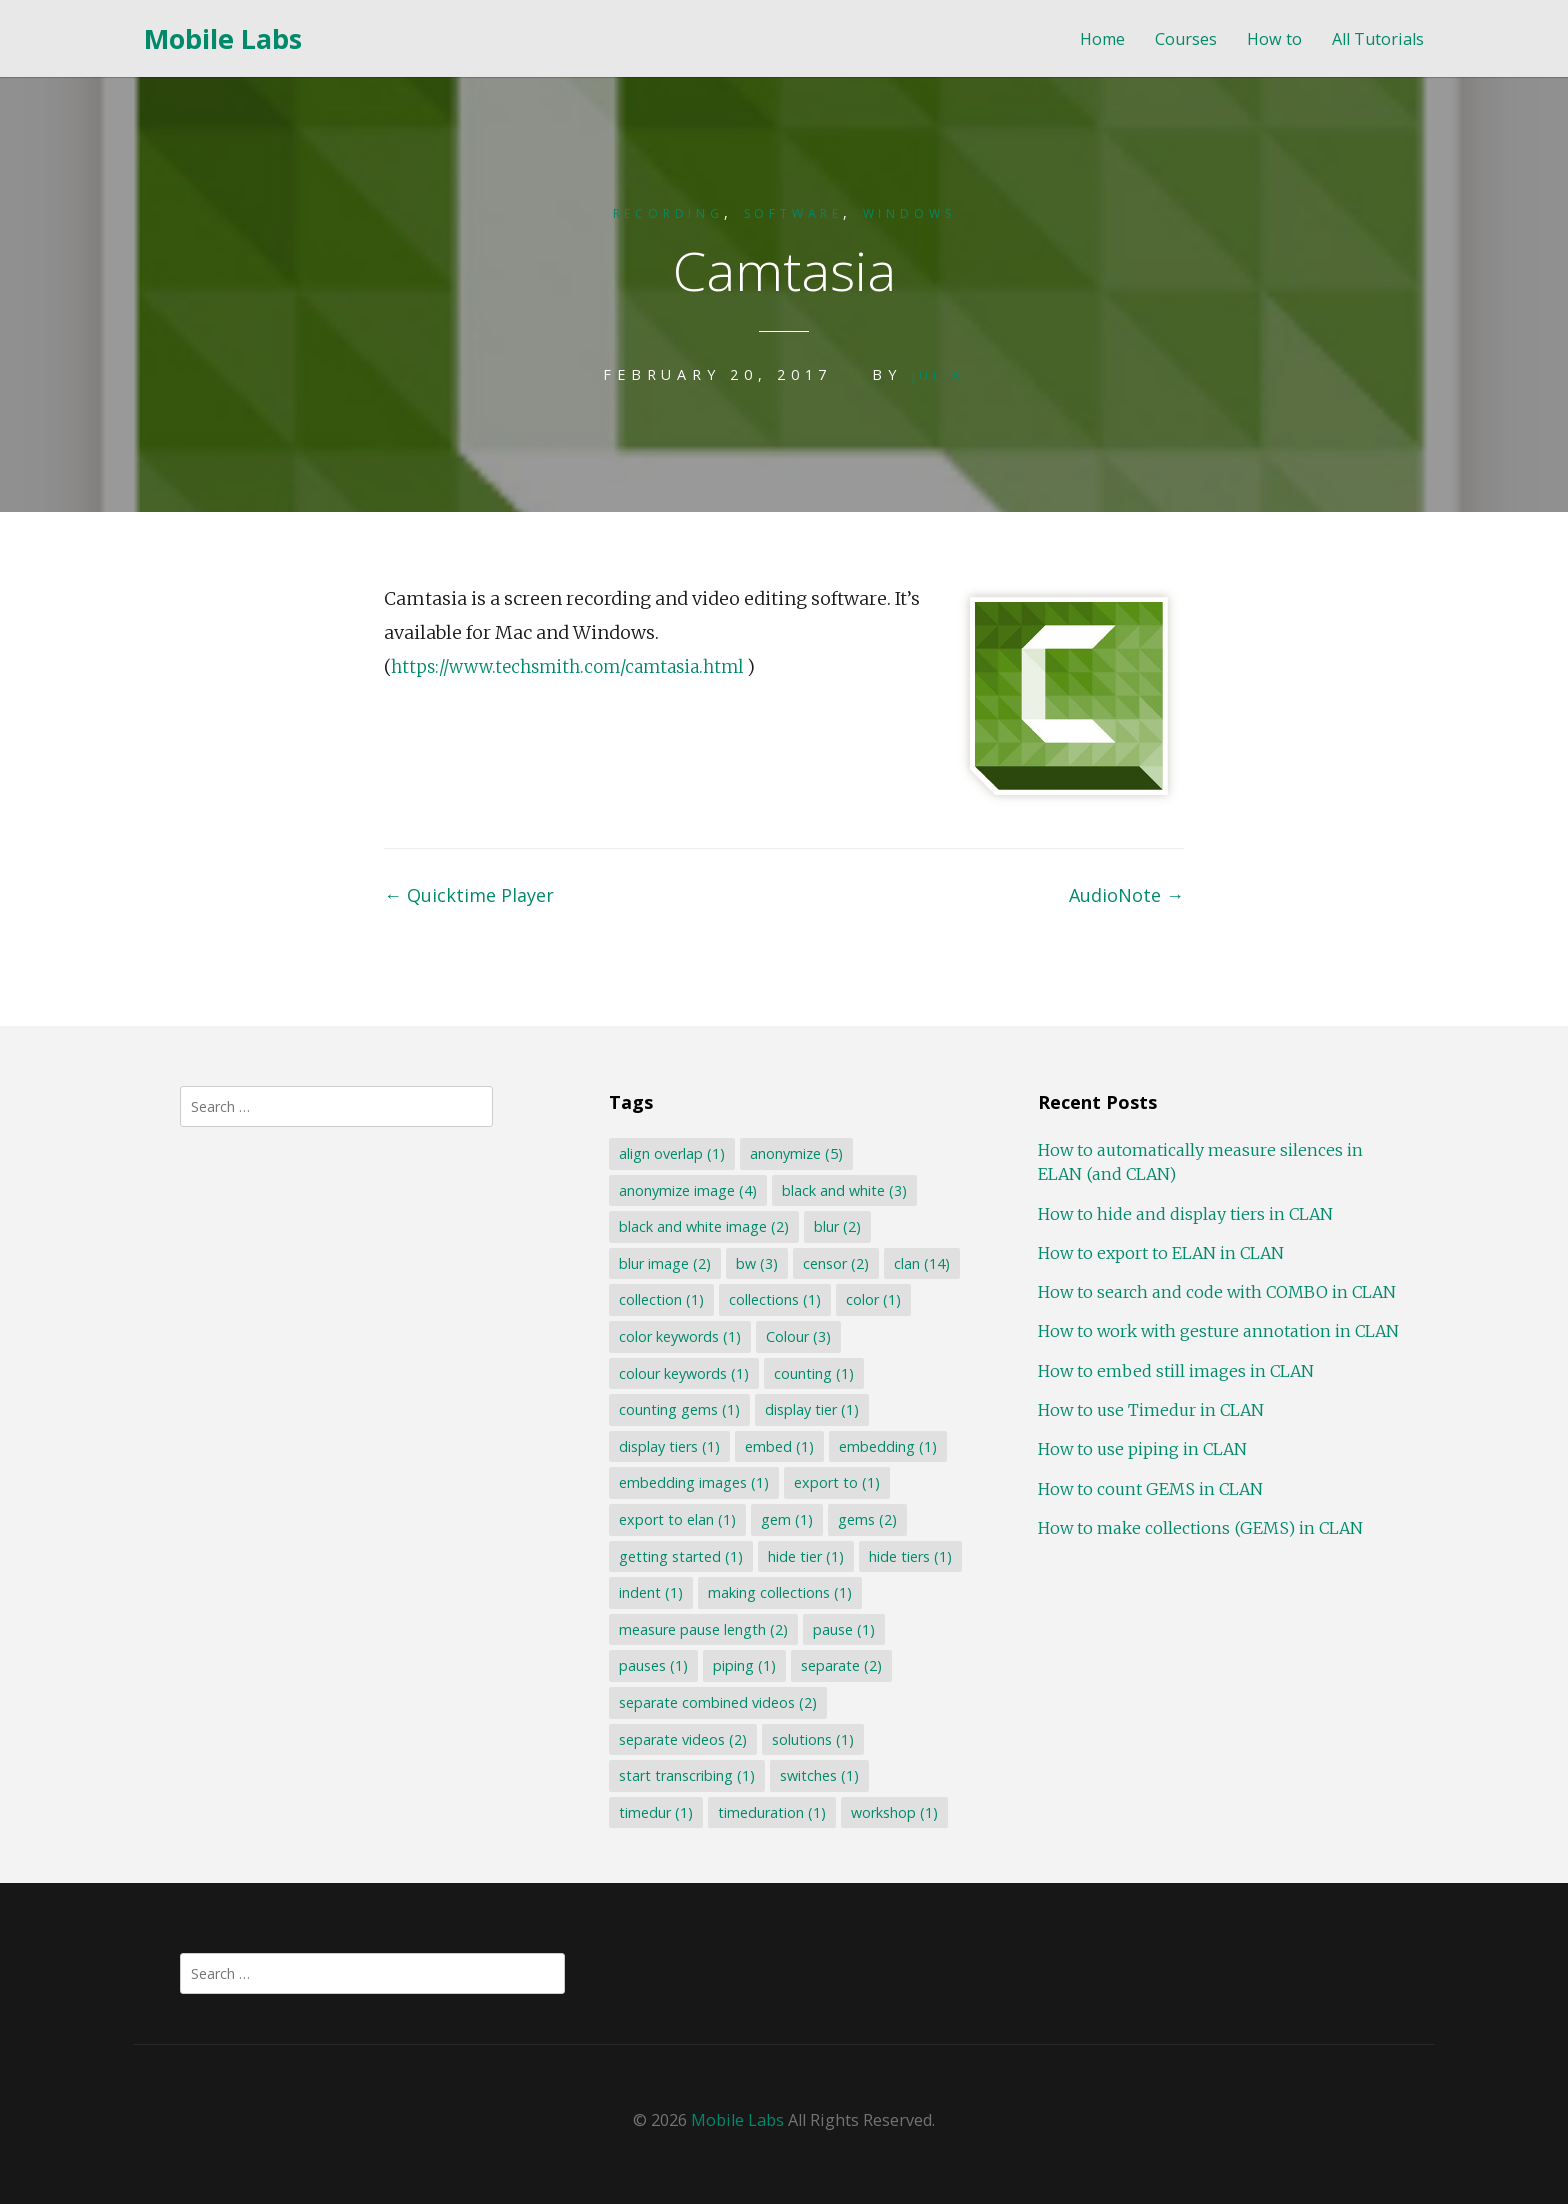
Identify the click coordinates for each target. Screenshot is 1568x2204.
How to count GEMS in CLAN (1147, 1487)
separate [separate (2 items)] (839, 1663)
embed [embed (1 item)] (777, 1444)
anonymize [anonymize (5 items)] (794, 1151)
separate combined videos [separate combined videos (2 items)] (716, 1700)
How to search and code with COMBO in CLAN (1214, 1290)
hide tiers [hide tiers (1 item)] (908, 1554)
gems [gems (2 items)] (865, 1517)
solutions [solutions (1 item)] (811, 1737)
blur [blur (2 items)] (835, 1224)
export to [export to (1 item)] (835, 1480)
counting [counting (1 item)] (812, 1371)
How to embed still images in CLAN (1173, 1369)
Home (1102, 39)
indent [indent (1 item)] (649, 1590)
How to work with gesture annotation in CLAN (1215, 1329)
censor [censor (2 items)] (834, 1261)
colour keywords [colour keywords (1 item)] (682, 1371)
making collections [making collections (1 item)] (778, 1590)
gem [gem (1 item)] (785, 1517)
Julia (938, 373)
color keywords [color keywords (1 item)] (678, 1334)
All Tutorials (1378, 39)
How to (1274, 39)
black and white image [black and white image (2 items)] (702, 1224)
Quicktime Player (469, 893)
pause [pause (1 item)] (842, 1627)
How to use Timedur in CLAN (1148, 1408)
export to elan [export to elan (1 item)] (675, 1517)
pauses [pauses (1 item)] (651, 1663)
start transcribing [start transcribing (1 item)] (685, 1773)
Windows (931, 212)
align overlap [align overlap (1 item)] (670, 1151)
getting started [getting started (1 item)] (679, 1554)
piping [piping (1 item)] (742, 1663)
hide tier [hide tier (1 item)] (804, 1554)
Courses (1186, 39)
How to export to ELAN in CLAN (1158, 1251)
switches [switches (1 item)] (817, 1773)
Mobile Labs (223, 38)
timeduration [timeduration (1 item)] (770, 1810)
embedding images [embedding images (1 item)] (692, 1480)
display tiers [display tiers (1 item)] (667, 1444)
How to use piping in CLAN (1139, 1447)
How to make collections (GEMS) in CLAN (1197, 1526)
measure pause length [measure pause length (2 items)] (701, 1627)
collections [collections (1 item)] (773, 1297)
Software (795, 212)
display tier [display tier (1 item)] (810, 1407)
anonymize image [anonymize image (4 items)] (686, 1188)
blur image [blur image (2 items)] (663, 1261)
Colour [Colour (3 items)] (796, 1334)
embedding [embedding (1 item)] (886, 1444)
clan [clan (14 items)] (920, 1261)
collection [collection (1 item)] (659, 1297)
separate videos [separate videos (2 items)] (681, 1737)
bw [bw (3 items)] (755, 1261)
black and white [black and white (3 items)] (842, 1188)
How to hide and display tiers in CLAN (1182, 1212)
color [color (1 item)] (871, 1297)
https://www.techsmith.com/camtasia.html (579, 664)
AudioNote (1126, 893)
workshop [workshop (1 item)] (892, 1810)
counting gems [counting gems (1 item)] (677, 1407)
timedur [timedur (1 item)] (654, 1810)
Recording (648, 212)
